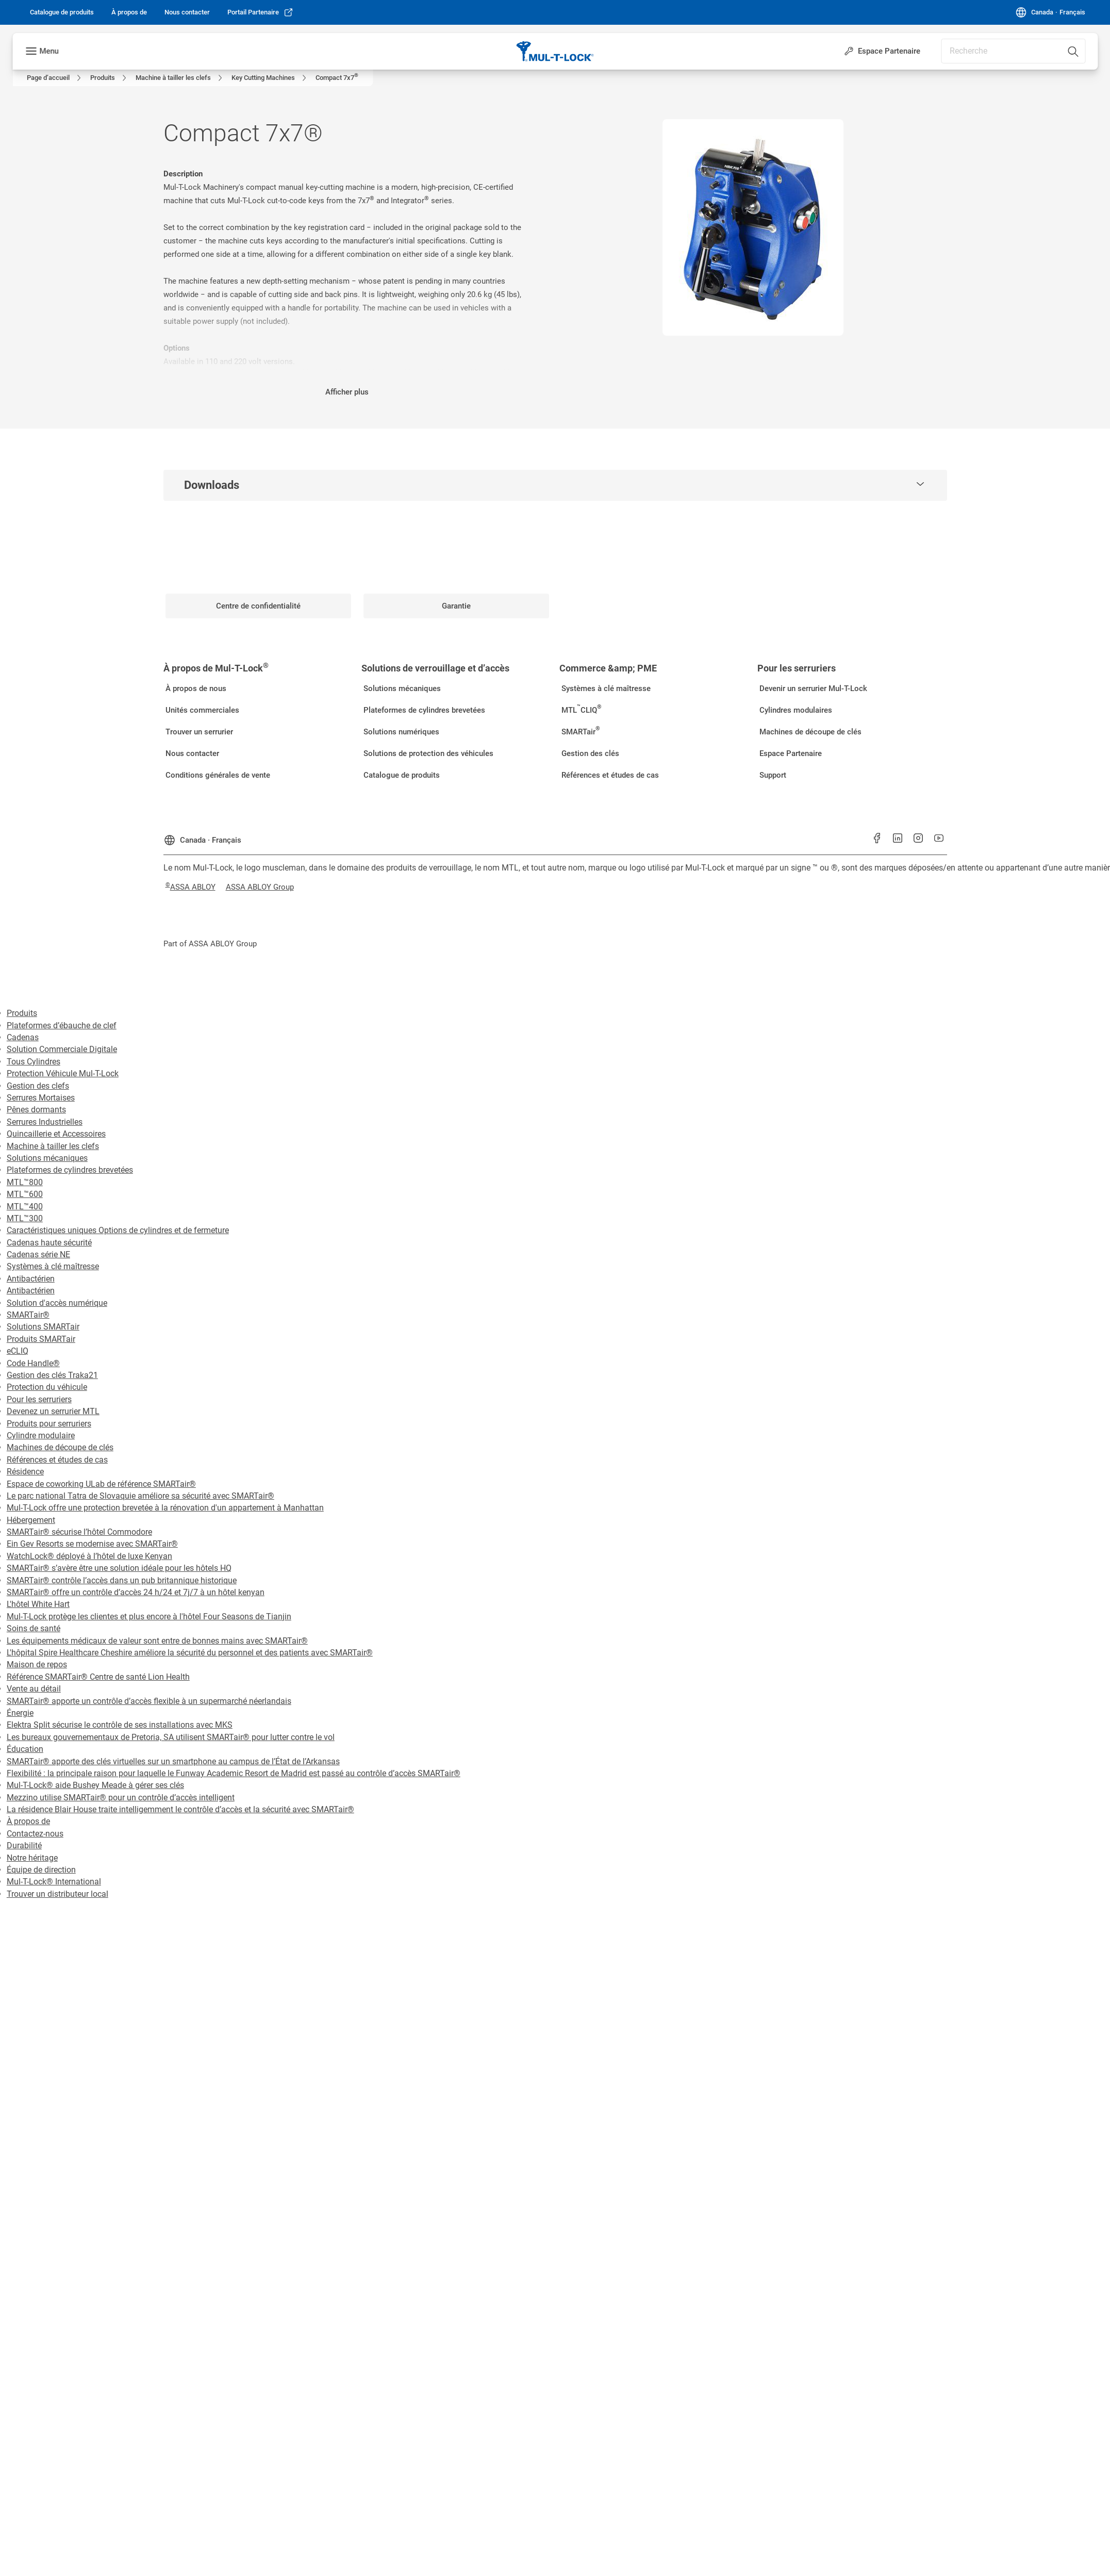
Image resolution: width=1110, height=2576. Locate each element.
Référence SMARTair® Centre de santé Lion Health (98, 1677)
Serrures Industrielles (44, 1122)
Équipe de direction (41, 1870)
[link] (62, 12)
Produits (22, 1013)
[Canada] (1050, 12)
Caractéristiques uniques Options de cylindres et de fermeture (118, 1230)
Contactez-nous (35, 1834)
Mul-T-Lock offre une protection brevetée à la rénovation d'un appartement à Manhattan (165, 1508)
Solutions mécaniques (47, 1158)
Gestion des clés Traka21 (52, 1375)
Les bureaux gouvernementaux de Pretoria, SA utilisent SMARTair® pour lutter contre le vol (171, 1737)
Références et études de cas (57, 1460)
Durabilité (24, 1845)
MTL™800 (25, 1182)
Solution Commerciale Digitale (62, 1049)
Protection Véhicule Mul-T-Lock (63, 1073)
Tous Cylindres (33, 1062)
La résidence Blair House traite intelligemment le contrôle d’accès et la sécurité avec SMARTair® (180, 1809)
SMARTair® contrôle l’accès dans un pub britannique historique (122, 1580)
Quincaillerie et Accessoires (56, 1134)
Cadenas (23, 1037)
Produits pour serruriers (49, 1424)
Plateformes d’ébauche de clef (62, 1025)
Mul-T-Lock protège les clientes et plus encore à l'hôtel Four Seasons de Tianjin (149, 1616)
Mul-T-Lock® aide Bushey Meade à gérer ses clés (95, 1785)
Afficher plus (347, 392)
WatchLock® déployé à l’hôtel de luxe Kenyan (89, 1556)
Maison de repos (37, 1664)
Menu (48, 51)
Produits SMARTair (41, 1339)
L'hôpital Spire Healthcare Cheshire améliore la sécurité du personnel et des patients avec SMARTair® (190, 1653)
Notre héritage (32, 1858)
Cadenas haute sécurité (49, 1243)
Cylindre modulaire (41, 1435)
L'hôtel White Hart (38, 1604)
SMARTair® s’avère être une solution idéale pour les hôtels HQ (119, 1568)
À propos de (28, 1821)
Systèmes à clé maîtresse (53, 1266)
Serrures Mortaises (41, 1098)
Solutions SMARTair (43, 1327)
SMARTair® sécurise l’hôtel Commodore (79, 1532)
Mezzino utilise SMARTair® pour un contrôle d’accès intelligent (121, 1797)
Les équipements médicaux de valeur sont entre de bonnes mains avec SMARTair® (157, 1641)
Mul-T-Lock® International (54, 1881)
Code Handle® (33, 1363)
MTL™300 (25, 1218)
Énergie (20, 1713)
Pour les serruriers (39, 1399)
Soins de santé (33, 1628)
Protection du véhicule (47, 1387)
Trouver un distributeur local (57, 1894)
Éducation (25, 1749)
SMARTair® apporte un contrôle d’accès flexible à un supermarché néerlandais (149, 1701)
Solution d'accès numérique (57, 1303)
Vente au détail (34, 1689)
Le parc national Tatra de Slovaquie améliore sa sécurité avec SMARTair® (140, 1496)
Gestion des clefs (38, 1086)
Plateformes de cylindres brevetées (70, 1170)
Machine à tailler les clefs (53, 1146)
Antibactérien (31, 1279)
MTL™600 (25, 1194)
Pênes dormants (36, 1109)
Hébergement (31, 1520)
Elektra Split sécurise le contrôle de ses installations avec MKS (120, 1725)
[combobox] (1013, 51)
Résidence (25, 1471)
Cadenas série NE (38, 1254)
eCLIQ (17, 1351)
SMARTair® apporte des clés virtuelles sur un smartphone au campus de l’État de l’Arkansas (173, 1761)
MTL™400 (25, 1206)
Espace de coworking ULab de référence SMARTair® (101, 1484)
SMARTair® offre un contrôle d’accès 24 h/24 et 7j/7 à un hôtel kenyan (135, 1592)
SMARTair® (28, 1315)
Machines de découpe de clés (60, 1447)
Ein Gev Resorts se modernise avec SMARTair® (92, 1544)
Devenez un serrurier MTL (53, 1411)
